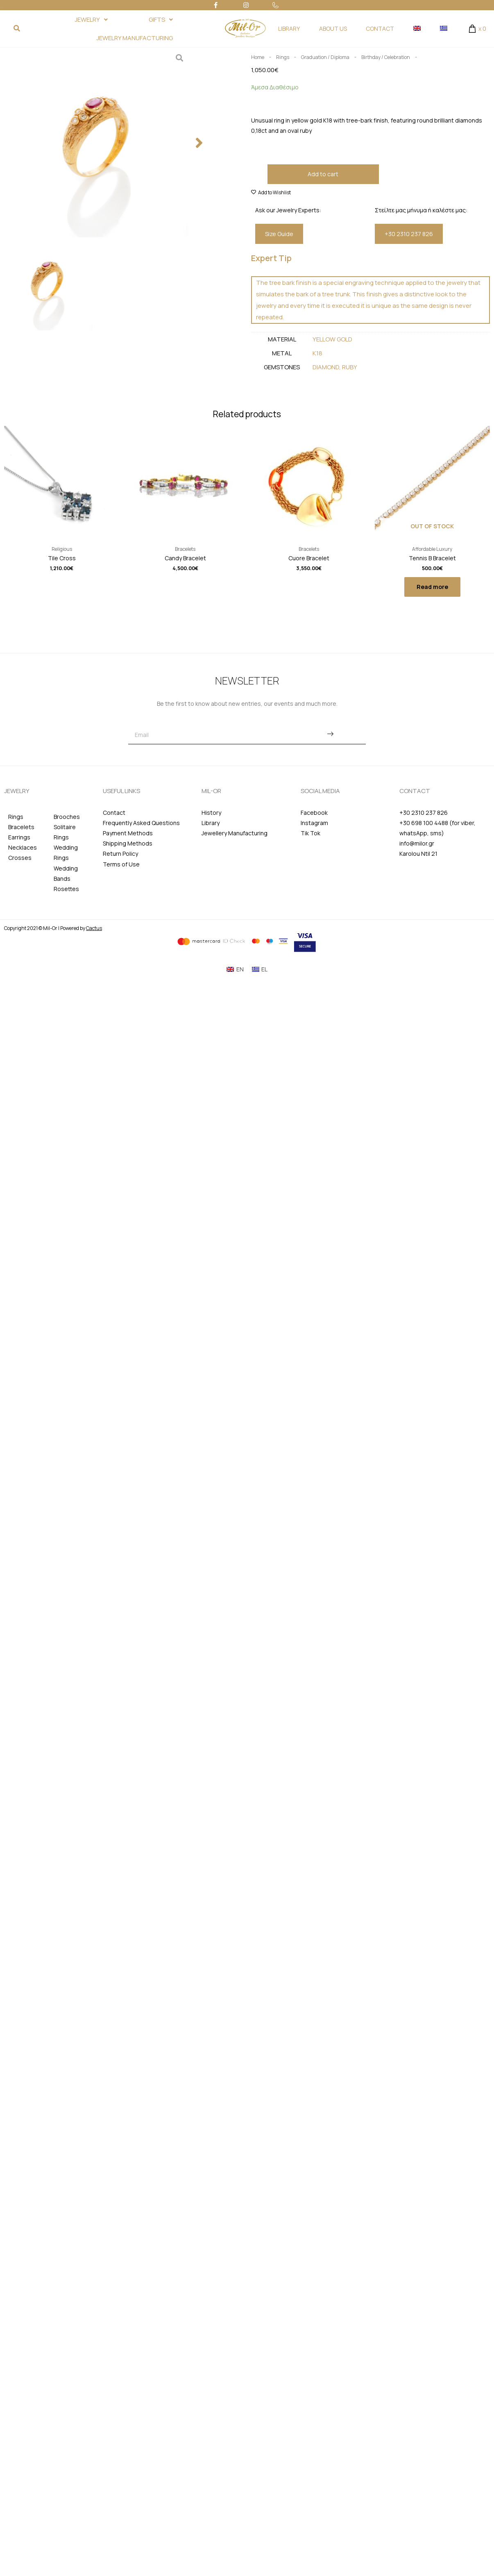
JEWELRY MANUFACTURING (134, 38)
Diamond (326, 367)
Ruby (349, 367)
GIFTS (161, 19)
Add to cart (323, 174)
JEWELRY (91, 19)
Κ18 (317, 353)
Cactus (94, 928)
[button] (199, 142)
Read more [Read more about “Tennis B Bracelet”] (432, 587)
